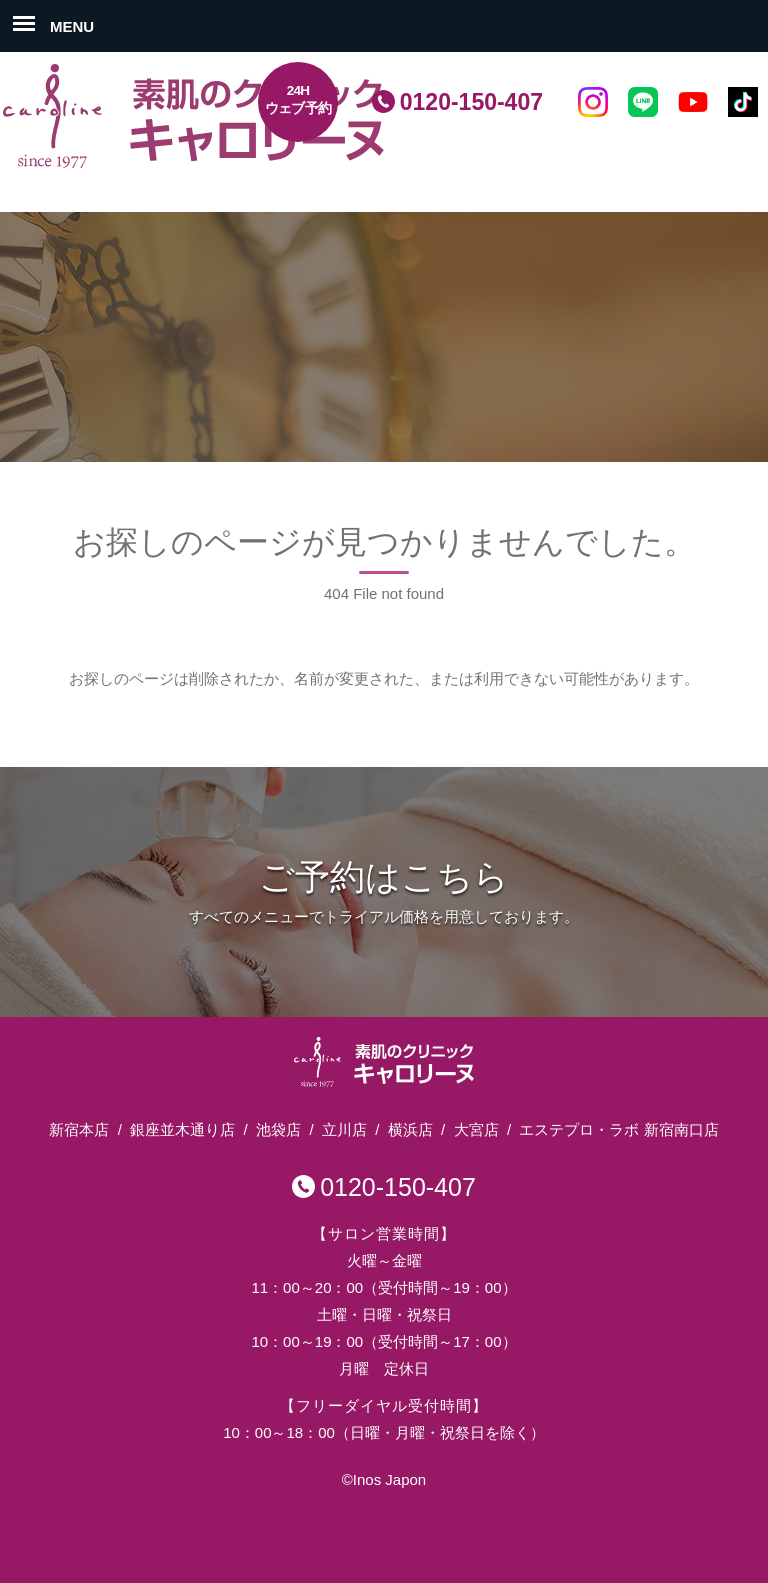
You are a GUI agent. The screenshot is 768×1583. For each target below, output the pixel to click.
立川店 (344, 1129)
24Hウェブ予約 (298, 99)
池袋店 (278, 1129)
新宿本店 (79, 1129)
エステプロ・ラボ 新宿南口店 (618, 1129)
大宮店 (476, 1129)
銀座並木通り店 (182, 1129)
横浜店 (410, 1129)
